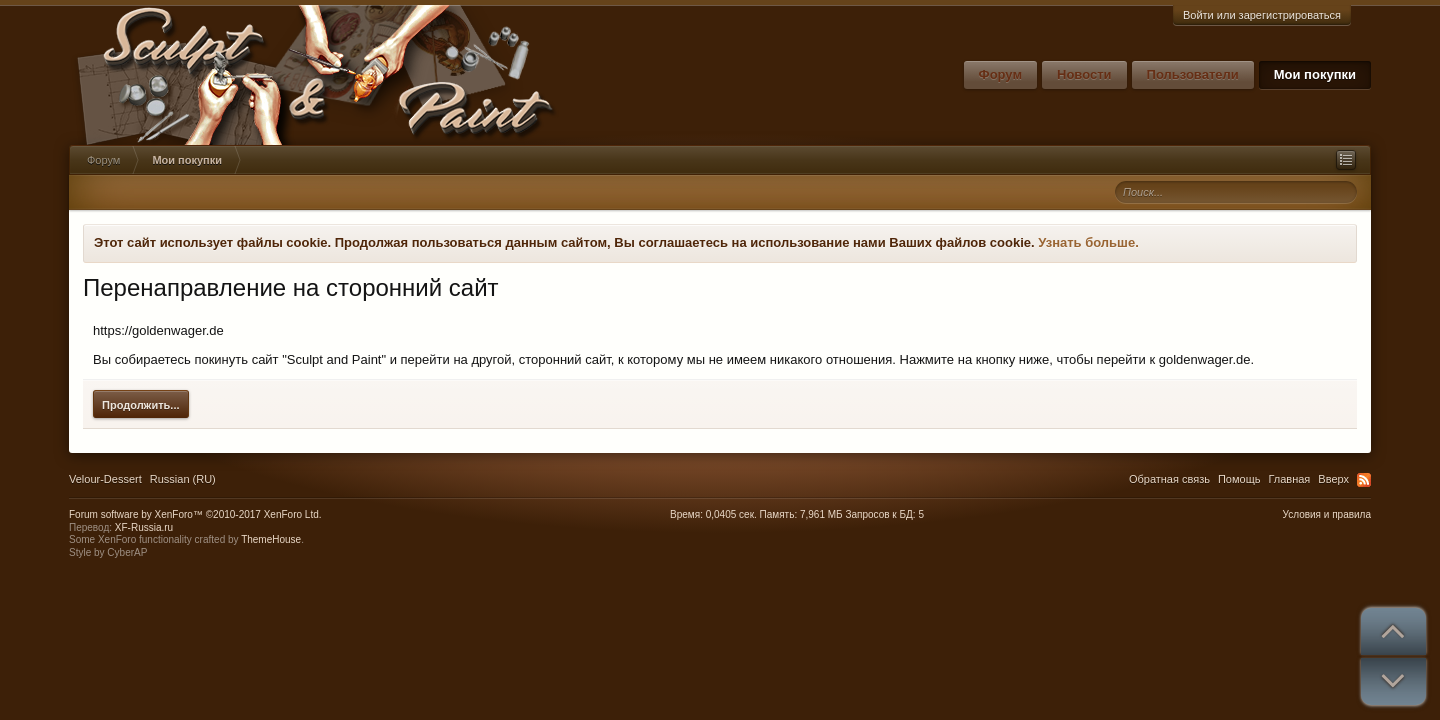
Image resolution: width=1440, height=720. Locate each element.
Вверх (1333, 479)
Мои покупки (1315, 74)
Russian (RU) (183, 479)
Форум (1000, 74)
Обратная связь (1169, 479)
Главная (1289, 479)
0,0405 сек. (731, 514)
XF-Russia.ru (144, 527)
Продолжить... (141, 405)
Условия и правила (1327, 514)
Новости (1084, 74)
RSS (1364, 480)
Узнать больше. (1088, 242)
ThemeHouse (271, 539)
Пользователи (1193, 74)
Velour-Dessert (105, 479)
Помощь (1239, 479)
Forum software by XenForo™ (195, 514)
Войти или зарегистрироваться (1262, 15)
